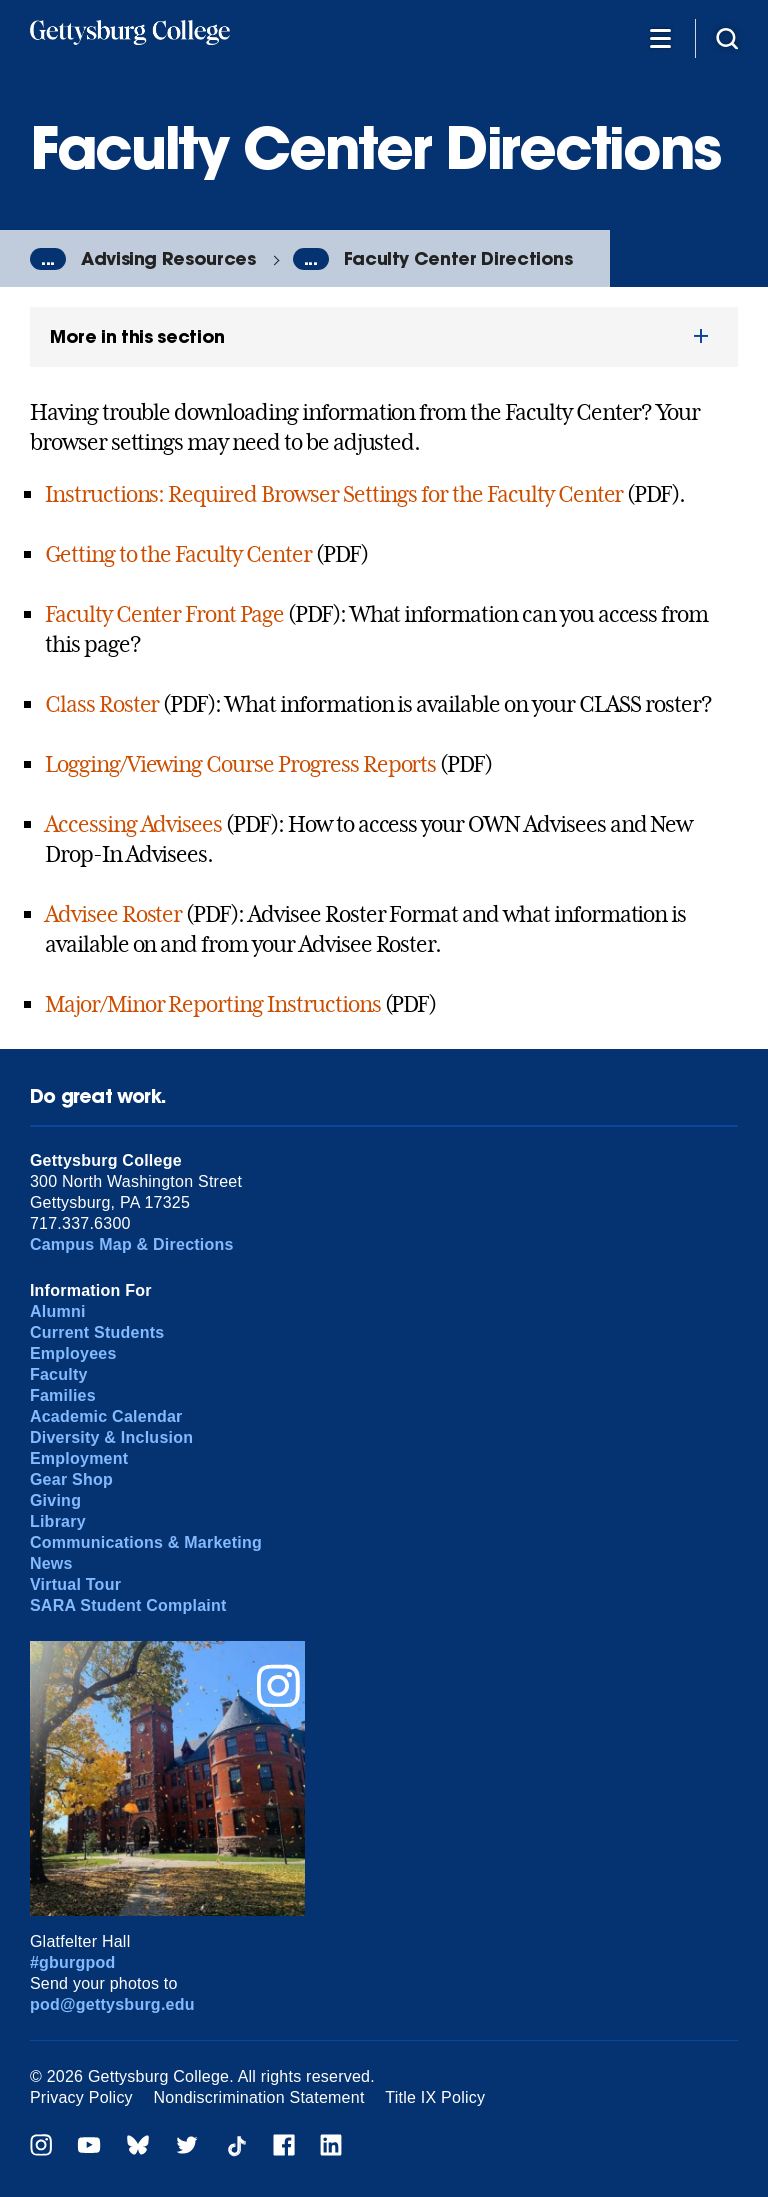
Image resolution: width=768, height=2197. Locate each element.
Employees (73, 1353)
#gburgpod (73, 1962)
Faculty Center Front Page (164, 614)
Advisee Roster (113, 914)
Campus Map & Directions (132, 1244)
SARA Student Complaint (128, 1605)
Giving (55, 1500)
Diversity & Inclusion (111, 1437)
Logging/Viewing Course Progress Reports (240, 764)
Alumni (58, 1311)
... (48, 259)
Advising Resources (168, 258)
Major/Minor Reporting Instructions (213, 1004)
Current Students (97, 1332)
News (51, 1563)
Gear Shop (71, 1479)
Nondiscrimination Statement (259, 2097)
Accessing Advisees (133, 824)
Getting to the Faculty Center (178, 554)
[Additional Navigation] (660, 37)
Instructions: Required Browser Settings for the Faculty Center (334, 494)
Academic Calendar (106, 1416)
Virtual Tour (75, 1584)
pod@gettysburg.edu (112, 2004)
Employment (79, 1458)
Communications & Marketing (146, 1542)
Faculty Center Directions (458, 258)
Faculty (59, 1374)
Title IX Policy (435, 2097)
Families (63, 1395)
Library (58, 1521)
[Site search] (727, 37)
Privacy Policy (81, 2097)
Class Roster (102, 704)
